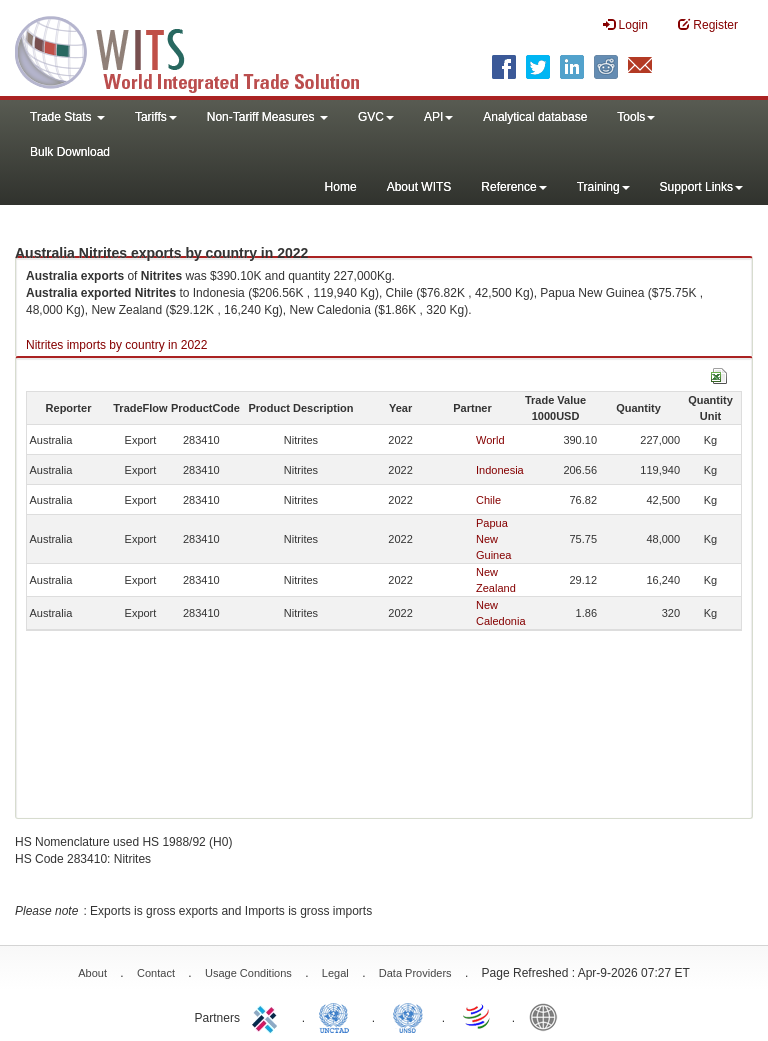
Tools (636, 117)
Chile (488, 500)
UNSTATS (408, 1016)
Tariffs (156, 117)
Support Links (701, 187)
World (490, 440)
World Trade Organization (478, 1016)
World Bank (548, 1016)
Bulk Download (70, 152)
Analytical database (535, 117)
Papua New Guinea (493, 539)
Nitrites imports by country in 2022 (116, 345)
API (438, 117)
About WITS (419, 187)
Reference (513, 187)
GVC (376, 117)
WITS (200, 50)
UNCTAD (338, 1016)
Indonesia (500, 470)
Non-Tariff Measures (267, 117)
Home (341, 187)
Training (603, 187)
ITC (268, 1016)
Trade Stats (67, 117)
